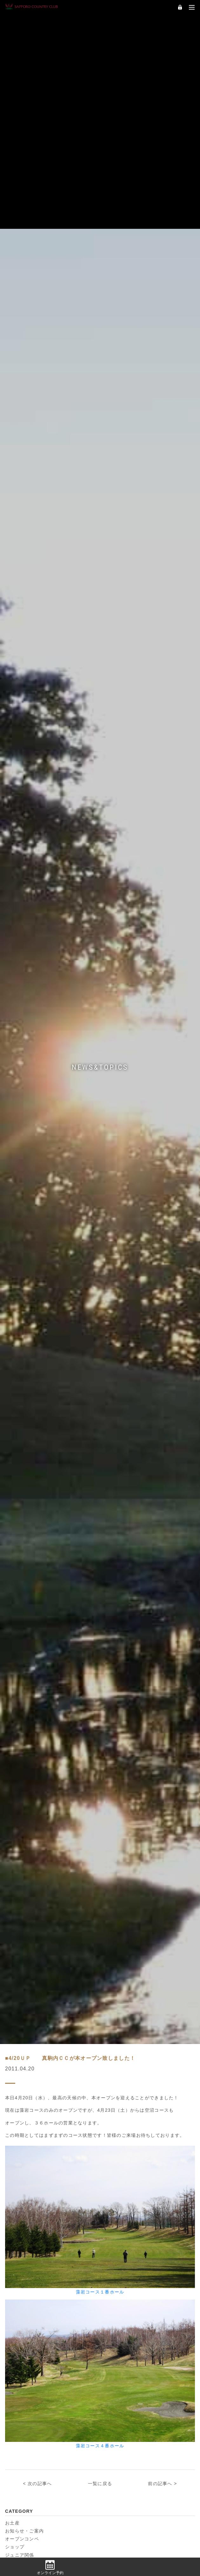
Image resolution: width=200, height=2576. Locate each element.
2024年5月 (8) (116, 2208)
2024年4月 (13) (22, 2222)
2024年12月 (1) (22, 2167)
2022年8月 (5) (116, 2331)
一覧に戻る (100, 1947)
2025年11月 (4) (117, 2099)
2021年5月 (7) (21, 2413)
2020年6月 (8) (21, 2467)
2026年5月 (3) (21, 2071)
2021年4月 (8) (116, 2413)
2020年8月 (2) (21, 2454)
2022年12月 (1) (117, 2304)
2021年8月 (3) (116, 2386)
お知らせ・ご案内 (24, 1994)
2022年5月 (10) (22, 2358)
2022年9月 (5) (21, 2331)
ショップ (14, 2011)
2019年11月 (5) (117, 2481)
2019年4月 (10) (117, 2522)
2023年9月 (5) (21, 2263)
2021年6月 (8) (116, 2399)
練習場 (12, 2034)
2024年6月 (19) (22, 2208)
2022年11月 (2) (22, 2317)
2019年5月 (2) (21, 2522)
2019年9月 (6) (116, 2495)
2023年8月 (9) (116, 2263)
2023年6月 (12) (117, 2276)
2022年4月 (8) (116, 2358)
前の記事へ (160, 1947)
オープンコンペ (22, 2003)
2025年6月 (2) (21, 2140)
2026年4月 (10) (117, 2071)
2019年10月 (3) (22, 2495)
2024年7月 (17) (117, 2194)
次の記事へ (40, 1947)
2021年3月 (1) (21, 2426)
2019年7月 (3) (116, 2508)
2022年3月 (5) (21, 2372)
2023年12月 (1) (117, 2235)
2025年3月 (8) (116, 2153)
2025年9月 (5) (116, 2112)
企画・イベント (22, 2026)
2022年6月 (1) (116, 2345)
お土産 (12, 1986)
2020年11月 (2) (117, 2426)
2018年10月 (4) (22, 2549)
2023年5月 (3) (21, 2290)
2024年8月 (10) (22, 2194)
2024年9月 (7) (116, 2181)
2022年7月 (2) (21, 2345)
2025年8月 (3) (21, 2126)
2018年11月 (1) (117, 2536)
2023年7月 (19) (22, 2276)
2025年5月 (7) (116, 2140)
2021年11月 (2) (117, 2372)
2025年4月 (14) (22, 2153)
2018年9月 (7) (116, 2549)
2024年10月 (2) (22, 2181)
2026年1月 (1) (116, 2085)
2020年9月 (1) (116, 2440)
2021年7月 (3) (21, 2399)
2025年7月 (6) (116, 2126)
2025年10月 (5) (22, 2112)
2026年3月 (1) (21, 2085)
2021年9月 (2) (21, 2386)
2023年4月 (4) (116, 2290)
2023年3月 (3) (21, 2304)
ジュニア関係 (19, 2018)
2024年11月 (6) (117, 2167)
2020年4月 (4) (116, 2467)
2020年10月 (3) (22, 2440)
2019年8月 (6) (21, 2508)
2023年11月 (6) (22, 2249)
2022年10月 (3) (117, 2317)
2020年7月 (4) (116, 2454)
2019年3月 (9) (21, 2536)
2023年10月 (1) (117, 2249)
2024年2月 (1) (21, 2235)
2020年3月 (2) (21, 2481)
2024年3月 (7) (116, 2222)
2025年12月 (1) (22, 2099)
